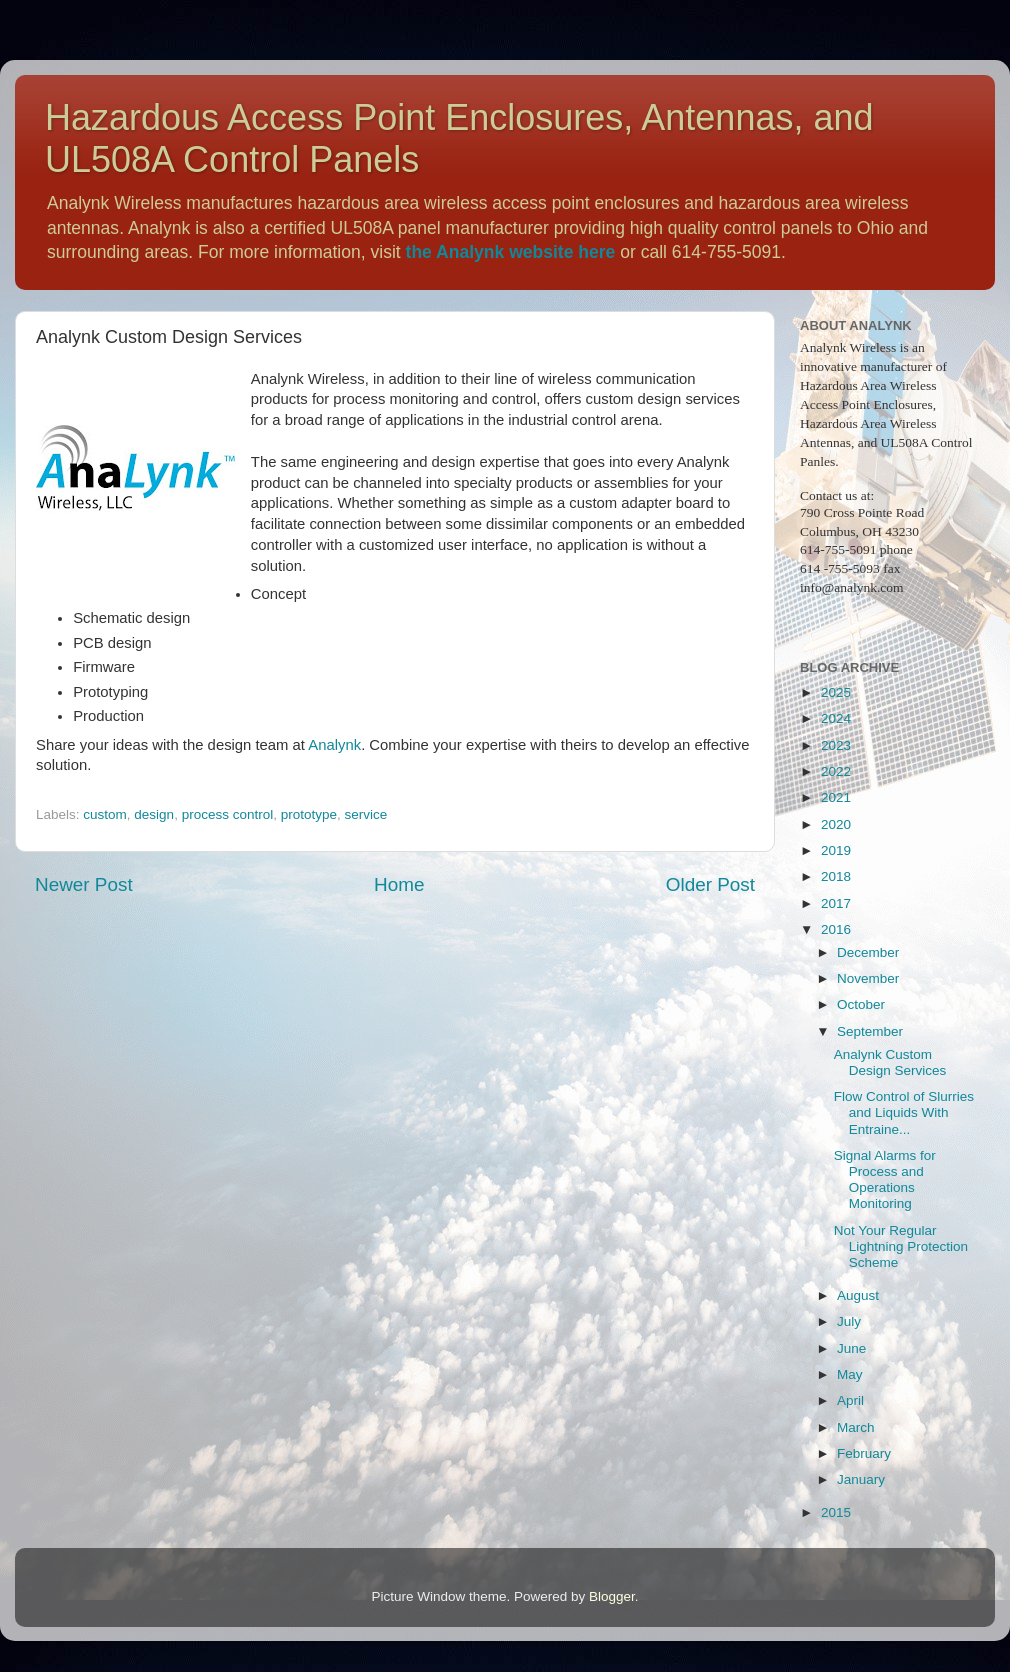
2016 (836, 929)
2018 (836, 876)
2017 (836, 903)
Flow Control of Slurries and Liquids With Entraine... (904, 1112)
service (366, 814)
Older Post (710, 884)
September (870, 1031)
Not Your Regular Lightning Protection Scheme (901, 1246)
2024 (836, 718)
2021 (836, 797)
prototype (309, 814)
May (850, 1374)
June (851, 1348)
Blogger (612, 1596)
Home (399, 884)
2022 (836, 771)
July (849, 1321)
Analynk (334, 745)
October (861, 1004)
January (861, 1479)
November (868, 978)
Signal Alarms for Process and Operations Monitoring (885, 1180)
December (868, 952)
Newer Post (84, 884)
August (858, 1295)
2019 (836, 850)
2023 (836, 745)
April (850, 1400)
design (154, 814)
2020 (836, 824)
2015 (836, 1512)
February (864, 1453)
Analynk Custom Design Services (890, 1062)
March (856, 1427)
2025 (836, 692)
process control (228, 814)
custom (105, 814)
